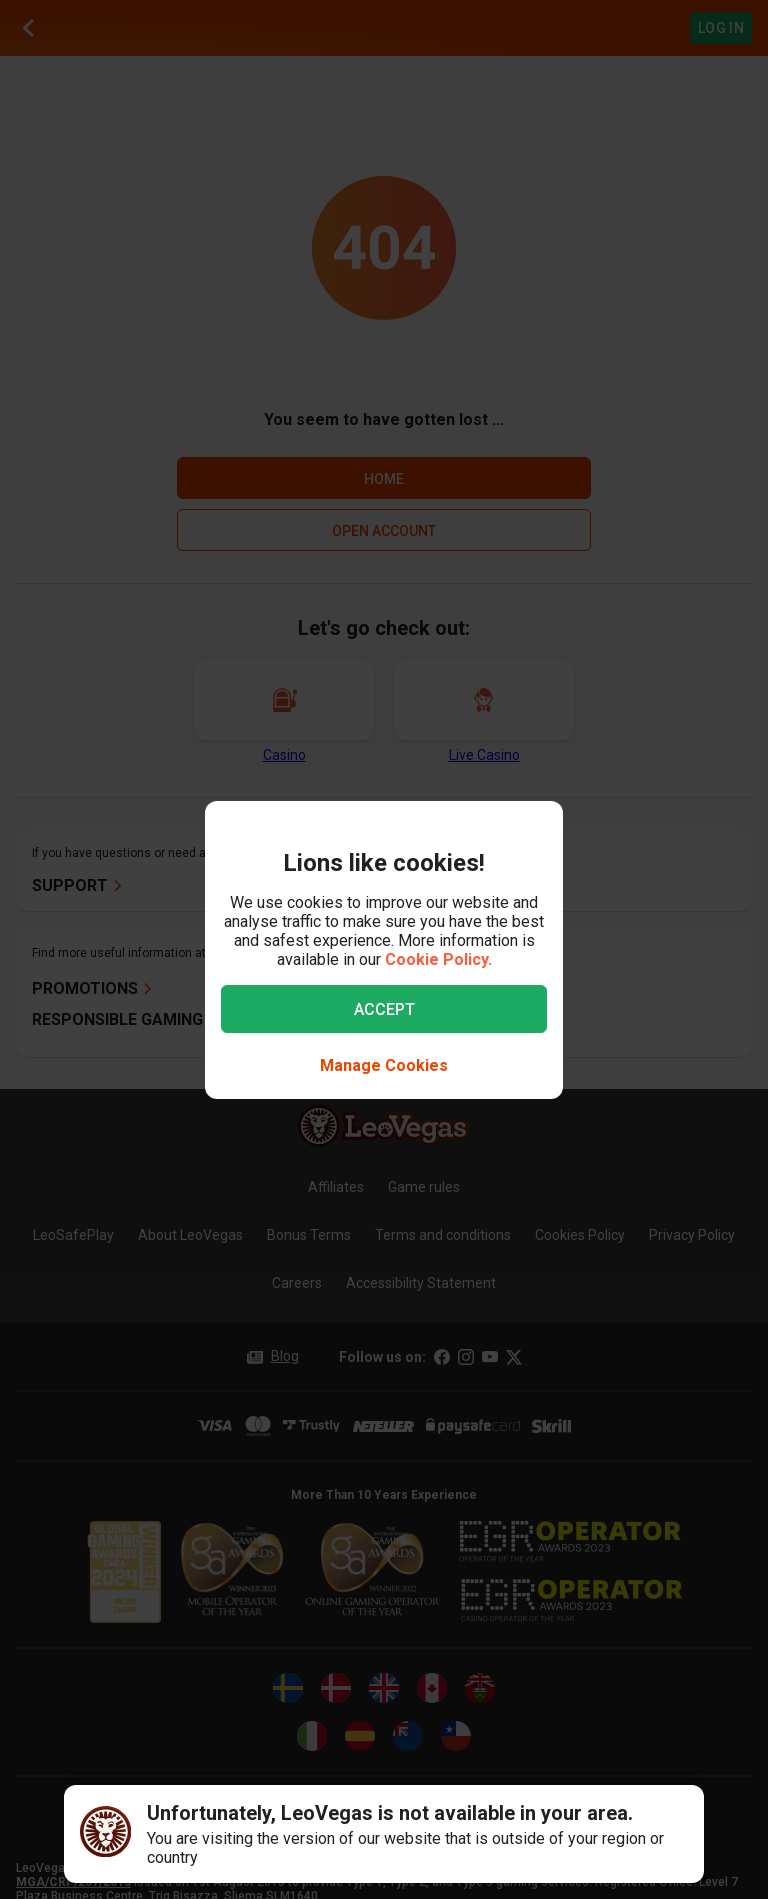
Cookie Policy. (438, 959)
